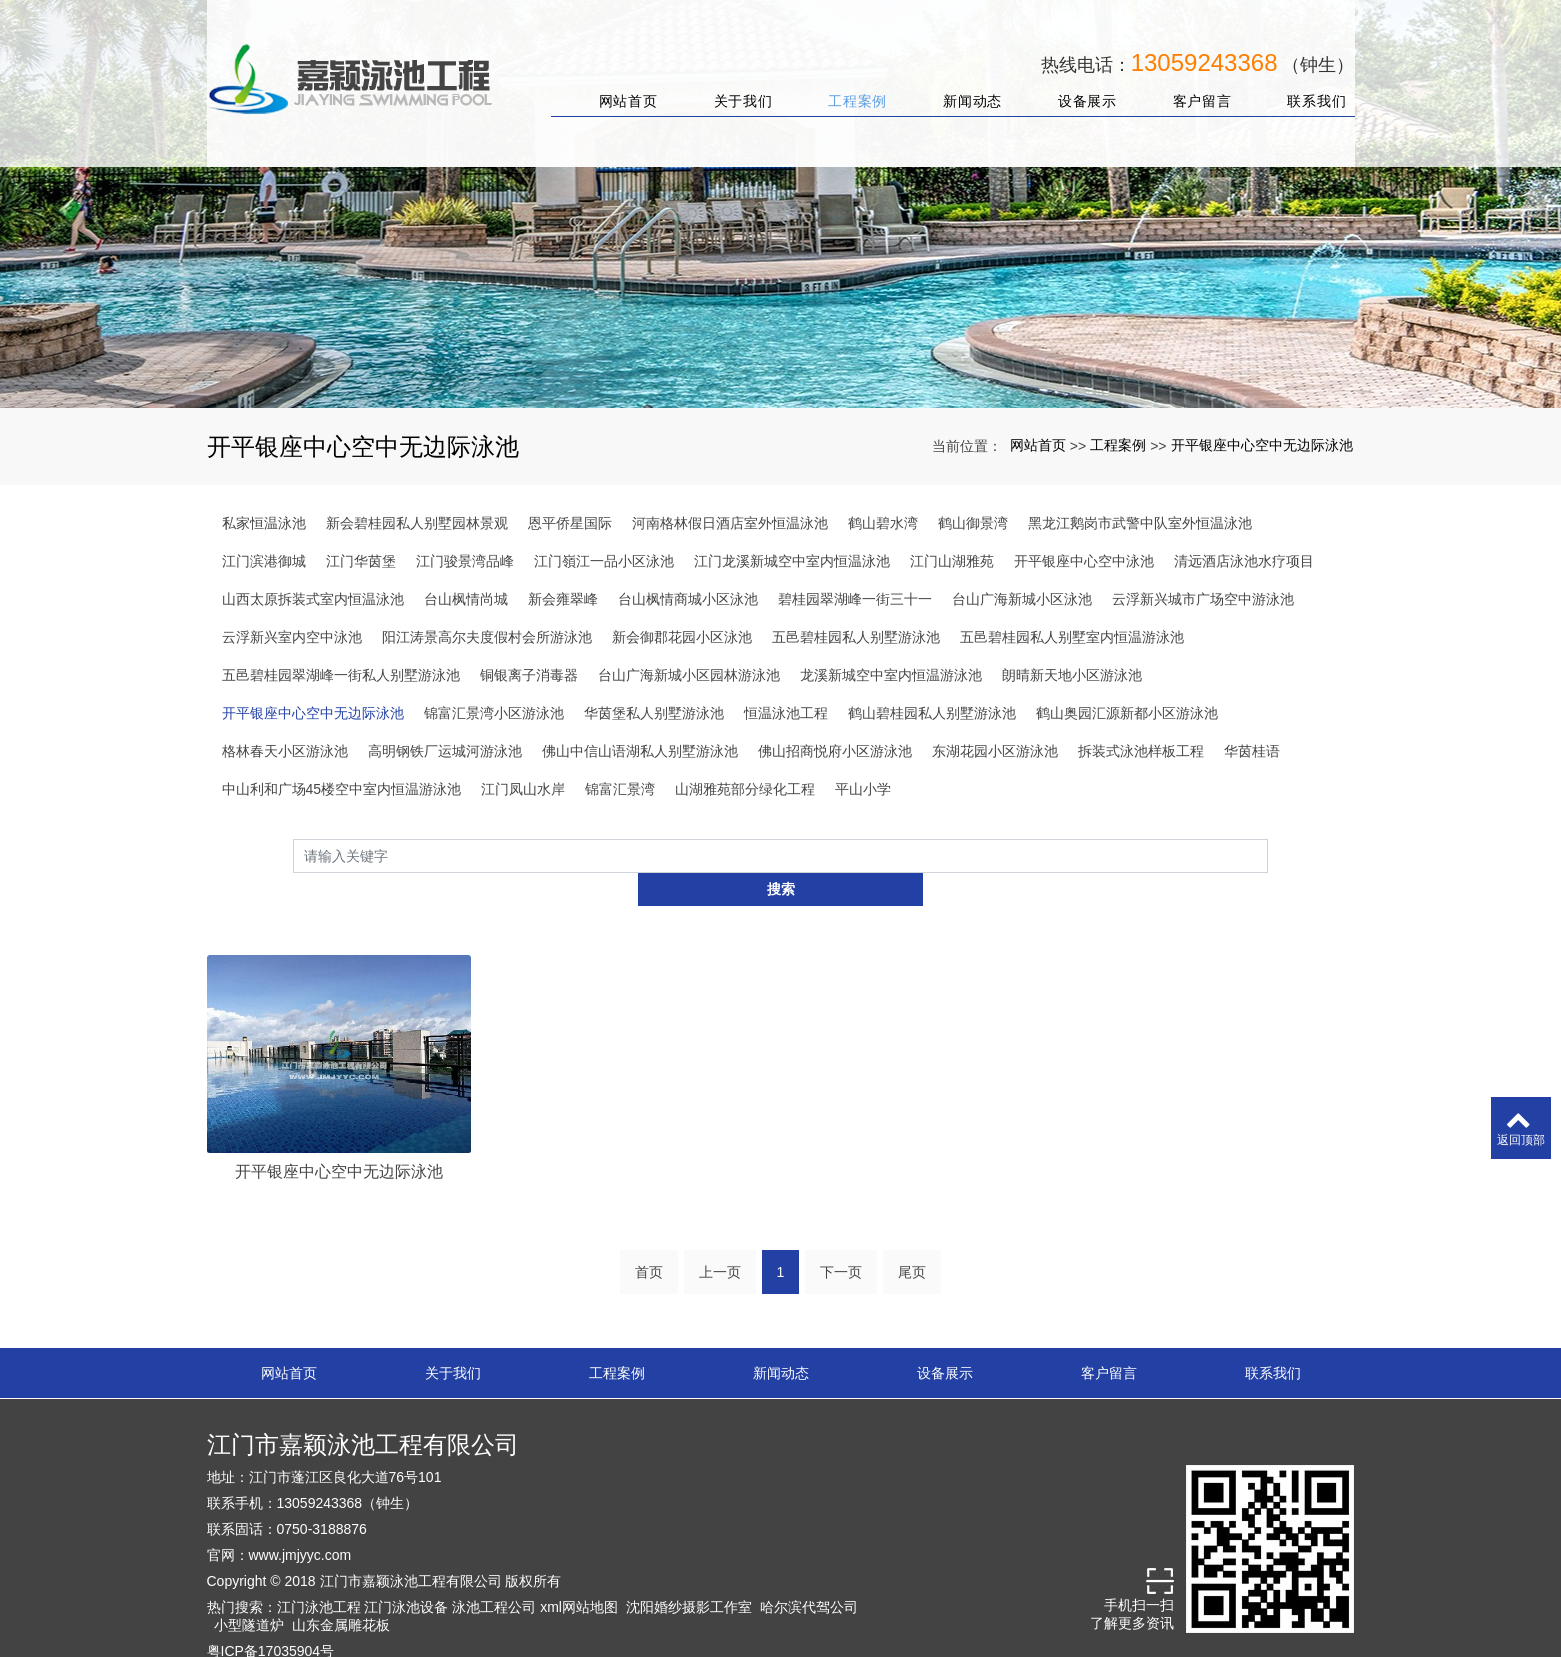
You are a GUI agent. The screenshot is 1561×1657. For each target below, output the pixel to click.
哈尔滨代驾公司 (809, 1575)
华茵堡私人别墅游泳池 (654, 713)
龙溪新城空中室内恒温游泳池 (891, 675)
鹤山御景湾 (973, 523)
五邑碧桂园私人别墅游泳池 (856, 637)
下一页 (841, 1240)
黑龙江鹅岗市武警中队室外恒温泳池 (1140, 523)
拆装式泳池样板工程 (1141, 751)
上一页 (720, 1240)
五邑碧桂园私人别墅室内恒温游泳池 (1072, 637)
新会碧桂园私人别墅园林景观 (417, 523)
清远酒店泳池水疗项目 (1244, 561)
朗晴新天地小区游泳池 (1072, 675)
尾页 (912, 1240)
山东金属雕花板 (341, 1593)
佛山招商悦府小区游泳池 (835, 751)
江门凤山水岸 (523, 789)
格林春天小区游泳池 (285, 751)
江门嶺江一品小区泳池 (604, 561)
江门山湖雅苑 (952, 561)
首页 (649, 1240)
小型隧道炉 (249, 1593)
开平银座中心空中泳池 (1084, 561)
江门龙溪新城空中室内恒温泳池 (792, 561)
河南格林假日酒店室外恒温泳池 (730, 523)
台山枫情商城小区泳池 (688, 599)
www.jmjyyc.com (300, 1523)
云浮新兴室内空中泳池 (292, 637)
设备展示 (1076, 78)
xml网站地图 (579, 1575)
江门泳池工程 (319, 1575)
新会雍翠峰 (563, 599)
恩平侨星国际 (570, 523)
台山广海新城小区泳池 (1022, 599)
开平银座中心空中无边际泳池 (1262, 445)
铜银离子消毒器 (529, 675)
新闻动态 (961, 78)
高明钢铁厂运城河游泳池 (445, 751)
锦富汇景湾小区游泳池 (494, 713)
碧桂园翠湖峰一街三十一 (855, 599)
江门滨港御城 (264, 561)
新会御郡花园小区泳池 (682, 637)
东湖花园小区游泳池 (995, 751)
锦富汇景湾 (620, 789)
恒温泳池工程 (786, 713)
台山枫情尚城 (466, 599)
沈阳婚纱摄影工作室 (689, 1575)
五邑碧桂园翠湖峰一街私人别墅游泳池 (341, 675)
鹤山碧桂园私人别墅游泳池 (932, 713)
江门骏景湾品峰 (465, 561)
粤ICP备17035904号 (271, 1619)
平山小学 (863, 789)
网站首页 (617, 78)
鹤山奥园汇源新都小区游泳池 (1127, 713)
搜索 (1268, 855)
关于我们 (732, 78)
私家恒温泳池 (264, 523)
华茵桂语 (1252, 751)
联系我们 (1306, 78)
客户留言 (1191, 78)
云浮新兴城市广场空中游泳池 (1203, 599)
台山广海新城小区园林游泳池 (689, 675)
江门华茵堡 (361, 561)
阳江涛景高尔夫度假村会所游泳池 (487, 637)
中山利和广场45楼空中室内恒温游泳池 (342, 789)
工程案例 (846, 78)
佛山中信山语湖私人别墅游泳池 (640, 751)
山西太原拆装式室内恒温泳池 (313, 599)
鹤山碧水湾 (883, 523)
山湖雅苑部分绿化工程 (745, 789)
